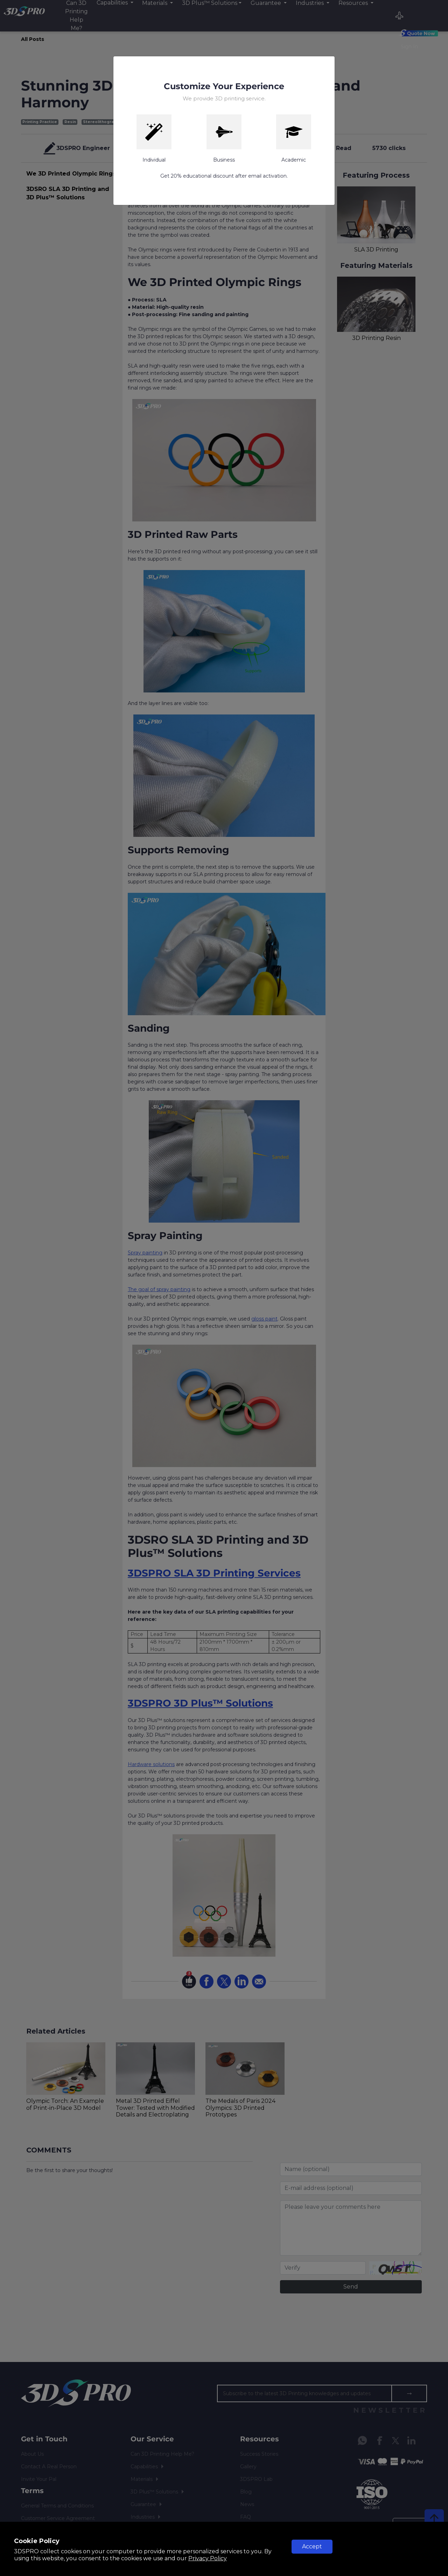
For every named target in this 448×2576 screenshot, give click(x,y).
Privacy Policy (207, 2558)
